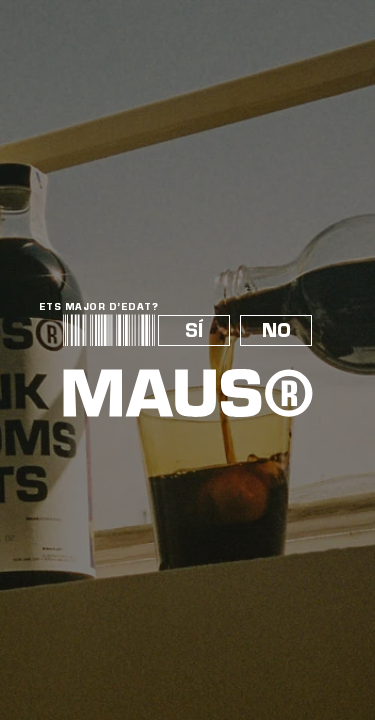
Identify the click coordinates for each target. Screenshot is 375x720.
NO (276, 330)
